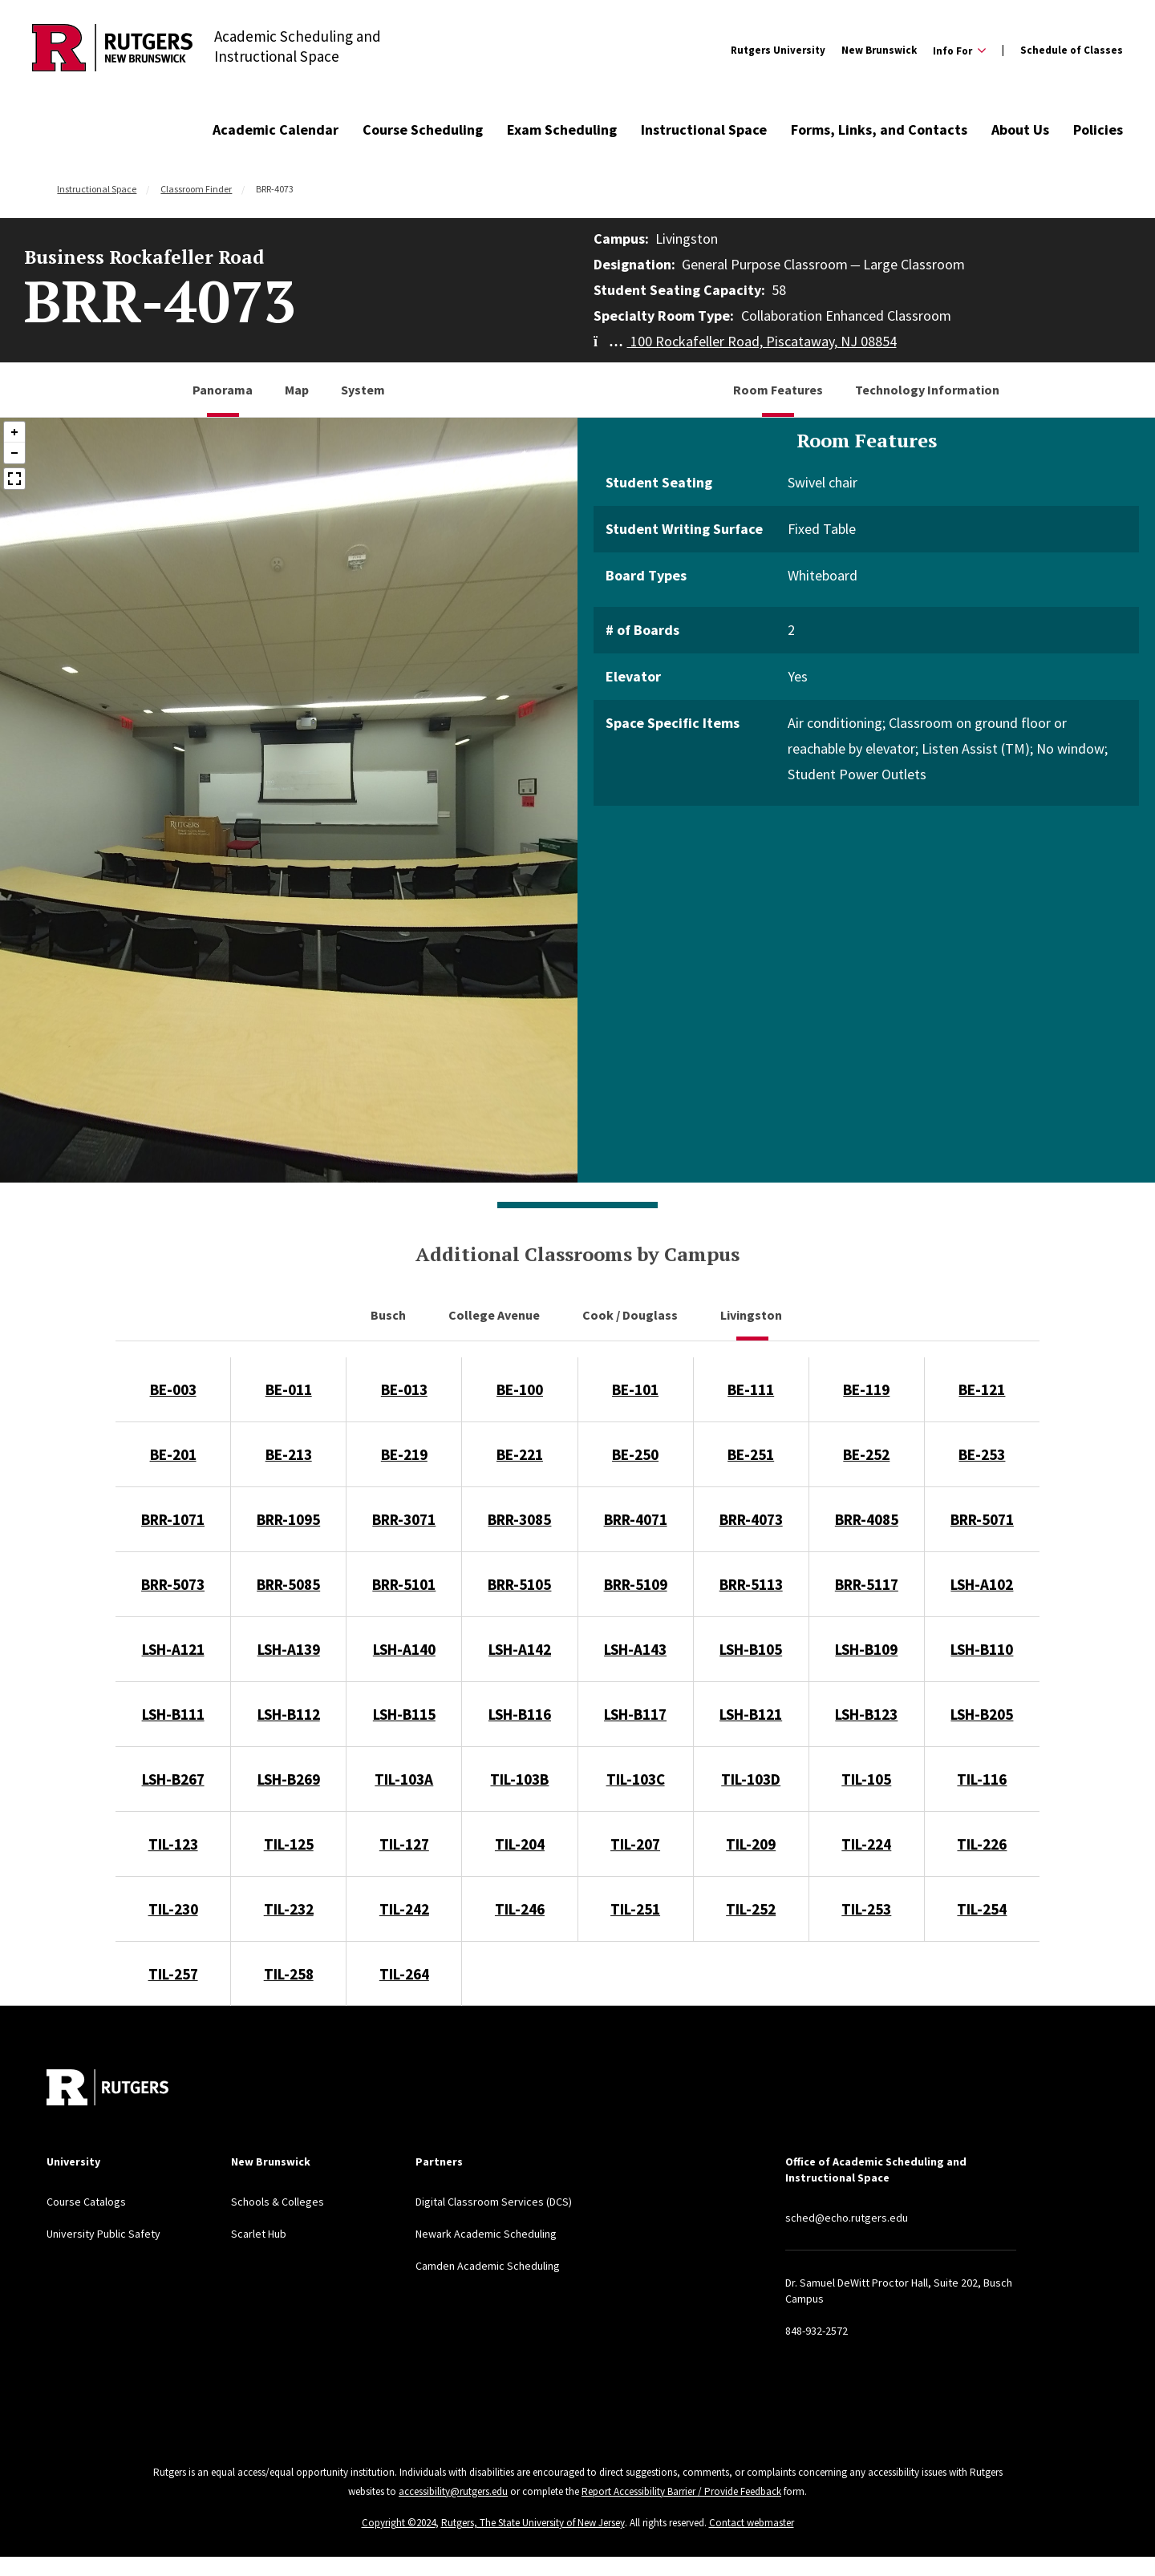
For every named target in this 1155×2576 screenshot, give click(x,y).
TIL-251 (635, 1909)
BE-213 (288, 1454)
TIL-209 (751, 1844)
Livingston (752, 1315)
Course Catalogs (86, 2201)
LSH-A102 (981, 1584)
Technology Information (927, 390)
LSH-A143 (635, 1649)
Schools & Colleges (277, 2201)
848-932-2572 (816, 2330)
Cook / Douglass (631, 1315)
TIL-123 (173, 1844)
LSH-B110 (981, 1649)
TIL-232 (289, 1909)
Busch (389, 1315)
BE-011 (288, 1389)
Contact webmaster (751, 2522)
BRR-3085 (519, 1519)
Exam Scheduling (562, 129)
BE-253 (981, 1454)
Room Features (778, 390)
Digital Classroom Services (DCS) (493, 2201)
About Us (1020, 129)
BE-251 (750, 1454)
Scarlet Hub (258, 2233)
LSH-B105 (750, 1649)
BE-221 (519, 1454)
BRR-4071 (635, 1519)
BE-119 (866, 1389)
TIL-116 (982, 1779)
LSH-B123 (866, 1714)
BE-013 (404, 1389)
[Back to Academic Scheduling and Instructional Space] (112, 50)
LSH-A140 (404, 1649)
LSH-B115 (404, 1714)
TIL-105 (866, 1779)
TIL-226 (982, 1844)
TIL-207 (635, 1844)
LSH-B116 (519, 1714)
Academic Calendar (275, 129)
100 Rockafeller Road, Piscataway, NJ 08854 (745, 341)
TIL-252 (751, 1909)
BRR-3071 (404, 1519)
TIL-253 (866, 1909)
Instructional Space (704, 129)
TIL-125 (289, 1844)
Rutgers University (778, 50)
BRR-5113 (751, 1584)
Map (297, 390)
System (363, 390)
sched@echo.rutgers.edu (846, 2217)
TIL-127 (404, 1844)
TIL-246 (520, 1909)
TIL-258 (289, 1974)
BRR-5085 (288, 1584)
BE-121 (981, 1389)
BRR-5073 (173, 1584)
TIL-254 (982, 1909)
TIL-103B (519, 1779)
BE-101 (635, 1389)
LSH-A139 (288, 1649)
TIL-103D (750, 1779)
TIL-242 (404, 1909)
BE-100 (519, 1389)
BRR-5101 (404, 1584)
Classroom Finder (196, 189)
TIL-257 (173, 1974)
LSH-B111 (173, 1714)
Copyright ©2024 (399, 2522)
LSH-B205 (981, 1714)
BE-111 (750, 1389)
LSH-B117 (635, 1714)
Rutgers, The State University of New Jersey (533, 2522)
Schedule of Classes (1071, 50)
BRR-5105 (519, 1584)
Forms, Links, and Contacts (879, 129)
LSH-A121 (173, 1649)
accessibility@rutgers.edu (453, 2491)
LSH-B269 (288, 1779)
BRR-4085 (866, 1519)
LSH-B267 (173, 1779)
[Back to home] (107, 2087)
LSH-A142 (519, 1649)
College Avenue (495, 1315)
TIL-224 (866, 1844)
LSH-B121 (750, 1714)
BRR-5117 (866, 1584)
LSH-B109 (866, 1649)
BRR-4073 (751, 1519)
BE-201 (173, 1454)
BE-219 (404, 1454)
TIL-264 (404, 1974)
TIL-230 (173, 1909)
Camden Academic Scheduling (487, 2266)
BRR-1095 (288, 1519)
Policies (1098, 129)
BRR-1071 (173, 1519)
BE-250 (635, 1454)
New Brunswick (879, 50)
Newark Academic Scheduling (486, 2233)
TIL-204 (520, 1844)
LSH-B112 (288, 1714)
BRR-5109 (635, 1584)
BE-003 (173, 1389)
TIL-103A (404, 1779)
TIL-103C (635, 1779)
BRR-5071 (982, 1519)
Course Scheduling (423, 129)
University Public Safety (103, 2233)
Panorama (222, 390)
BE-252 (866, 1454)
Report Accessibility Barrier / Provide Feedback (681, 2491)
